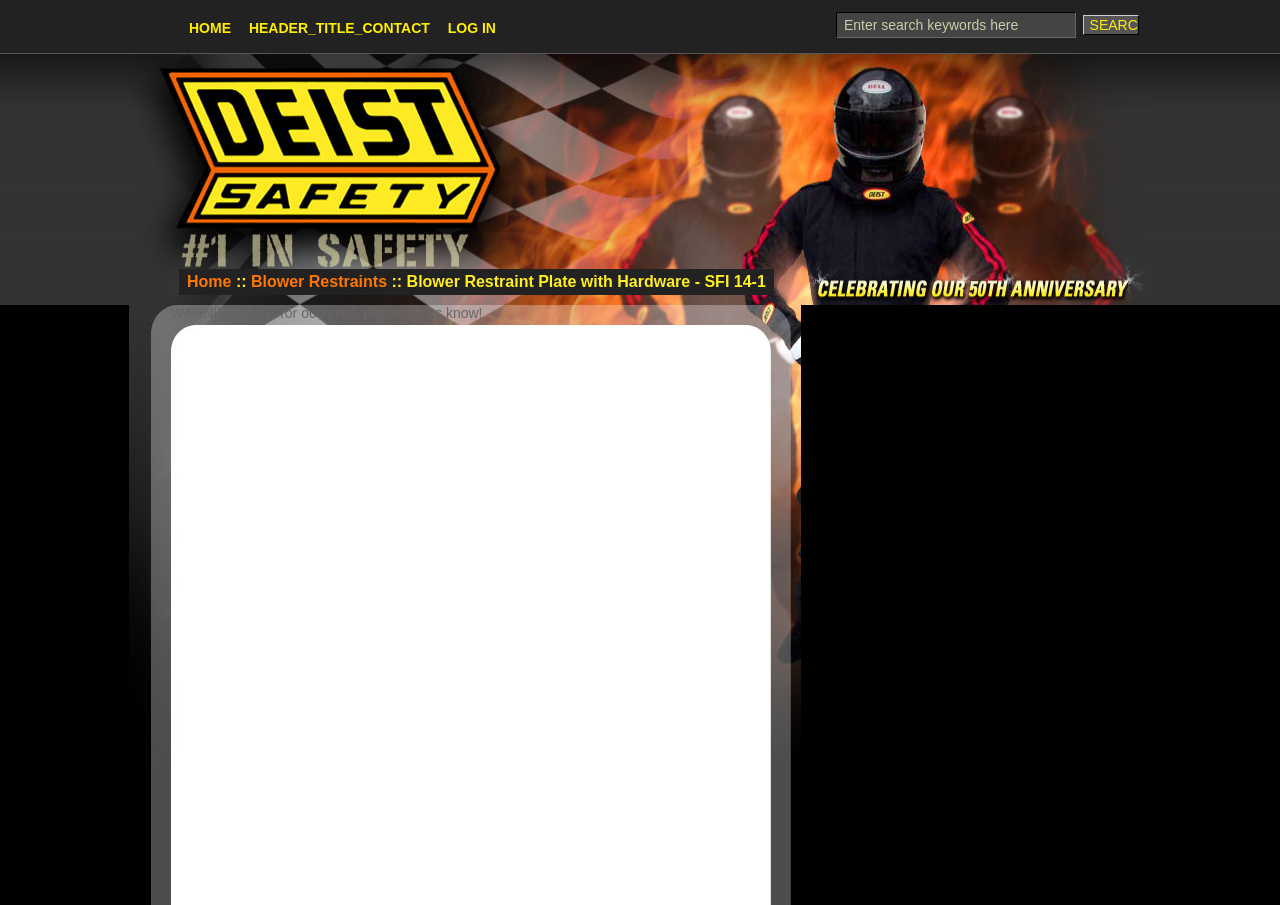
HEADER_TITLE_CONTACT (339, 28)
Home (210, 28)
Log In (472, 28)
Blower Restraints (319, 281)
